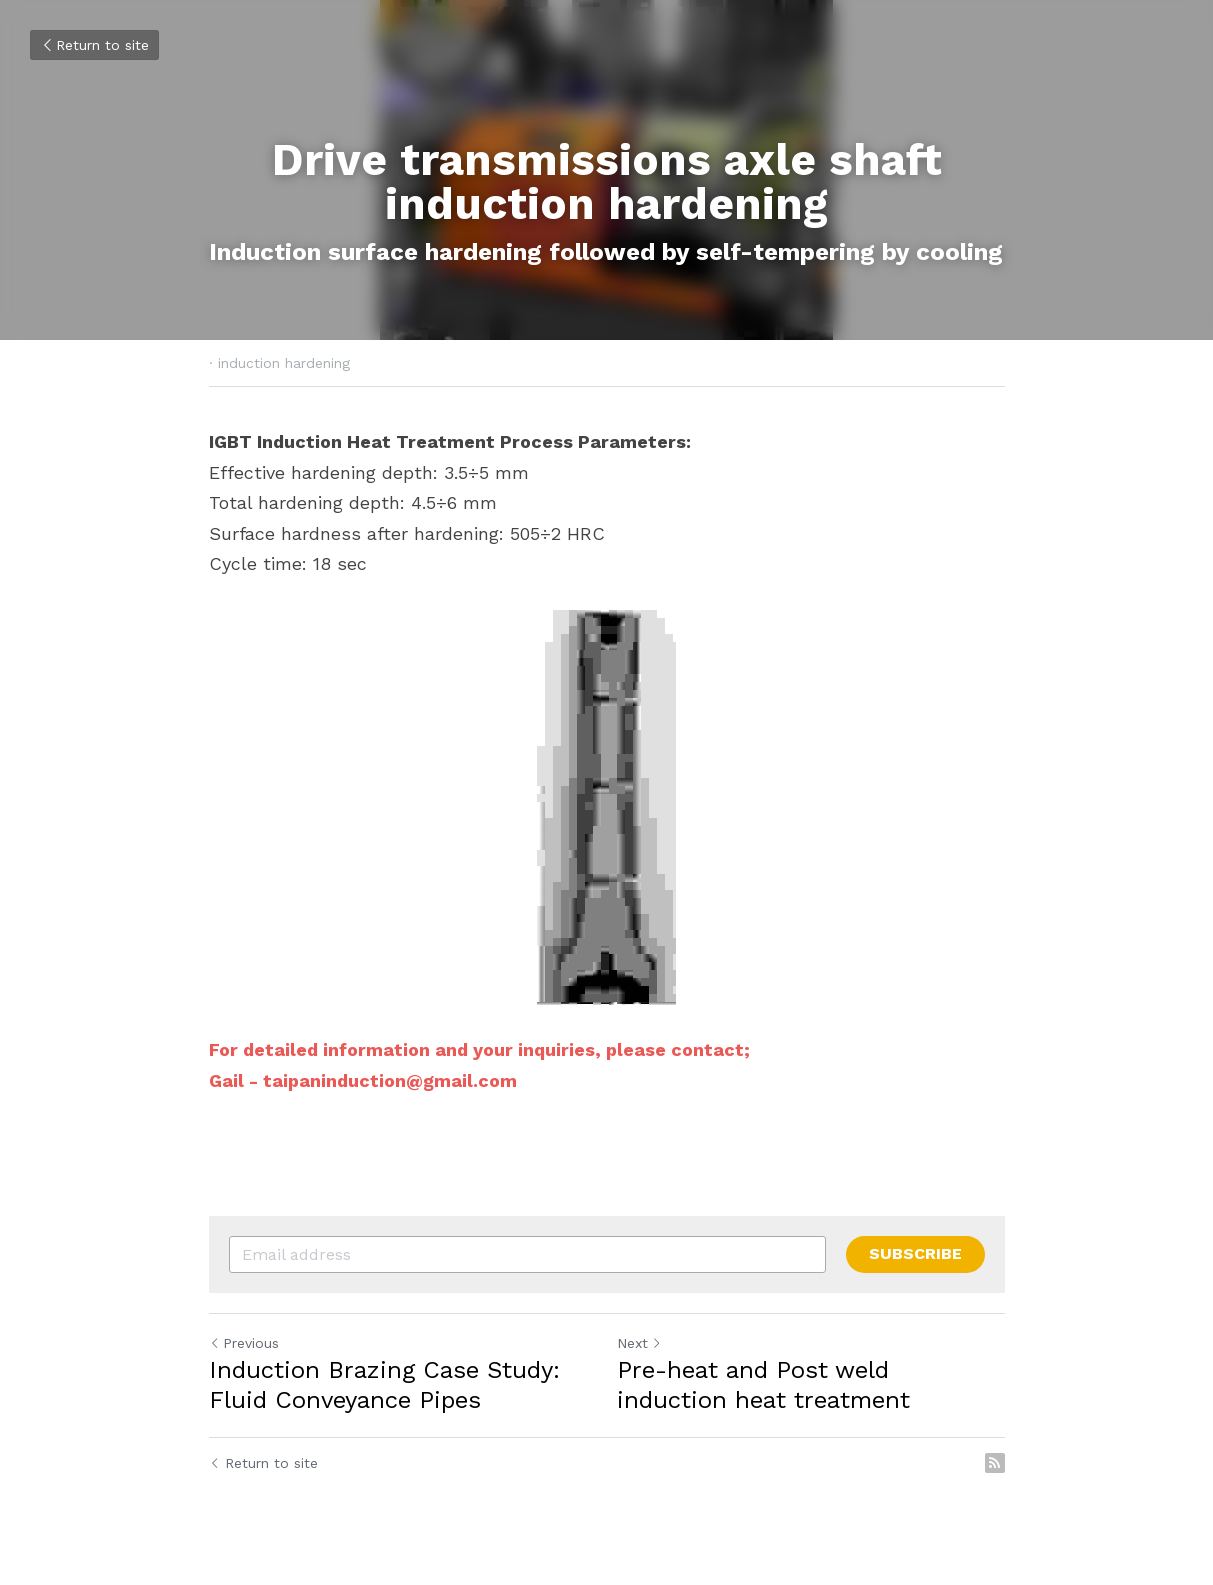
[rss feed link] (995, 1463)
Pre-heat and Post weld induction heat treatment (763, 1385)
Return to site (94, 45)
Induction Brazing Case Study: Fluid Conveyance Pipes (384, 1385)
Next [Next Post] (639, 1343)
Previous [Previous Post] (244, 1343)
